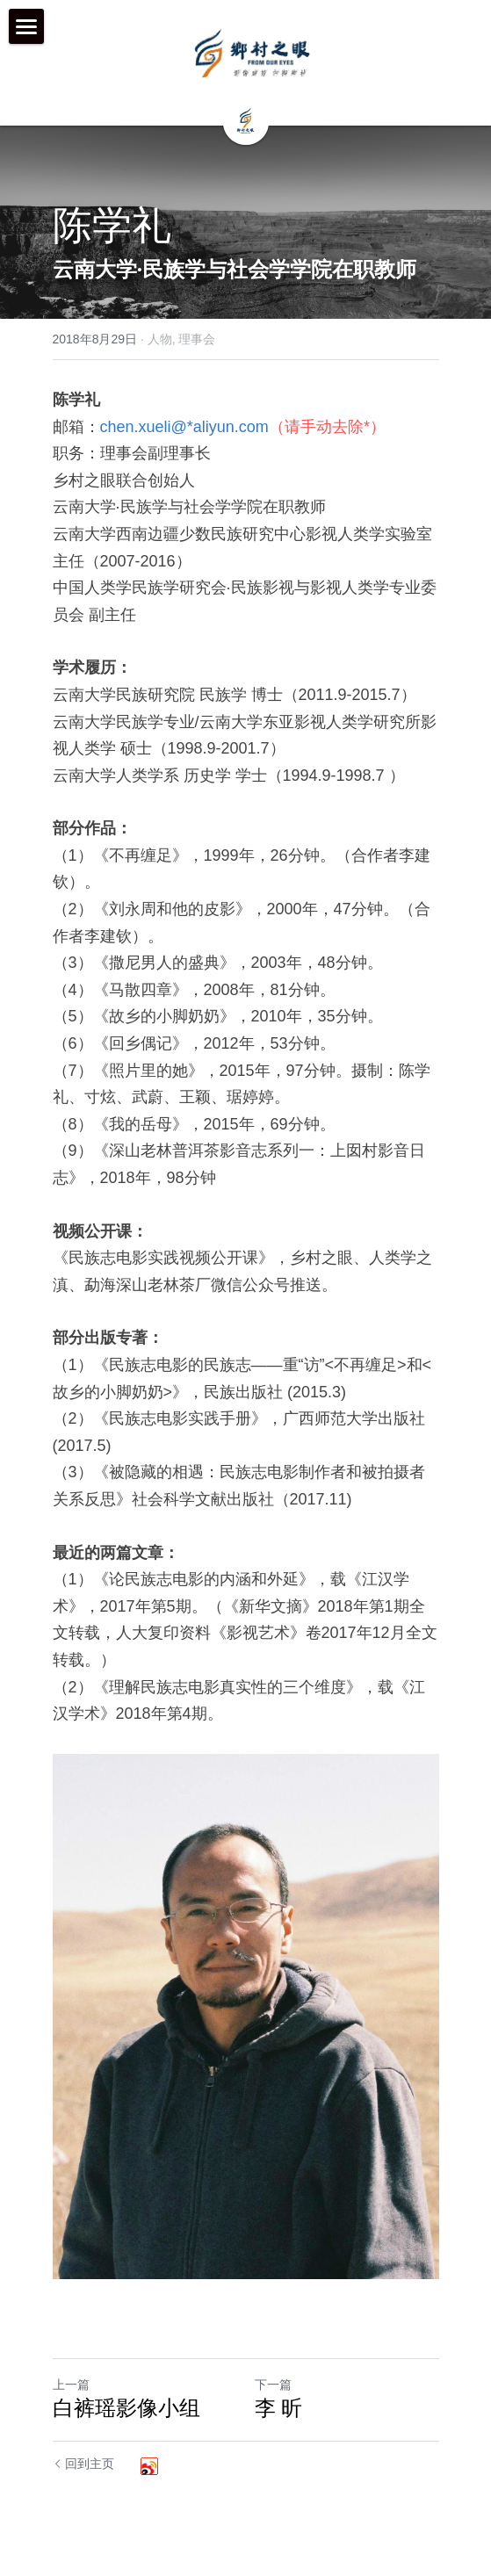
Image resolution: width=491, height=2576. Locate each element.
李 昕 (279, 2408)
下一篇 (273, 2385)
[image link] (253, 53)
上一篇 (71, 2385)
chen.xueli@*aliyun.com (184, 427)
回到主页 (84, 2464)
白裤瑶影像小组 (126, 2408)
